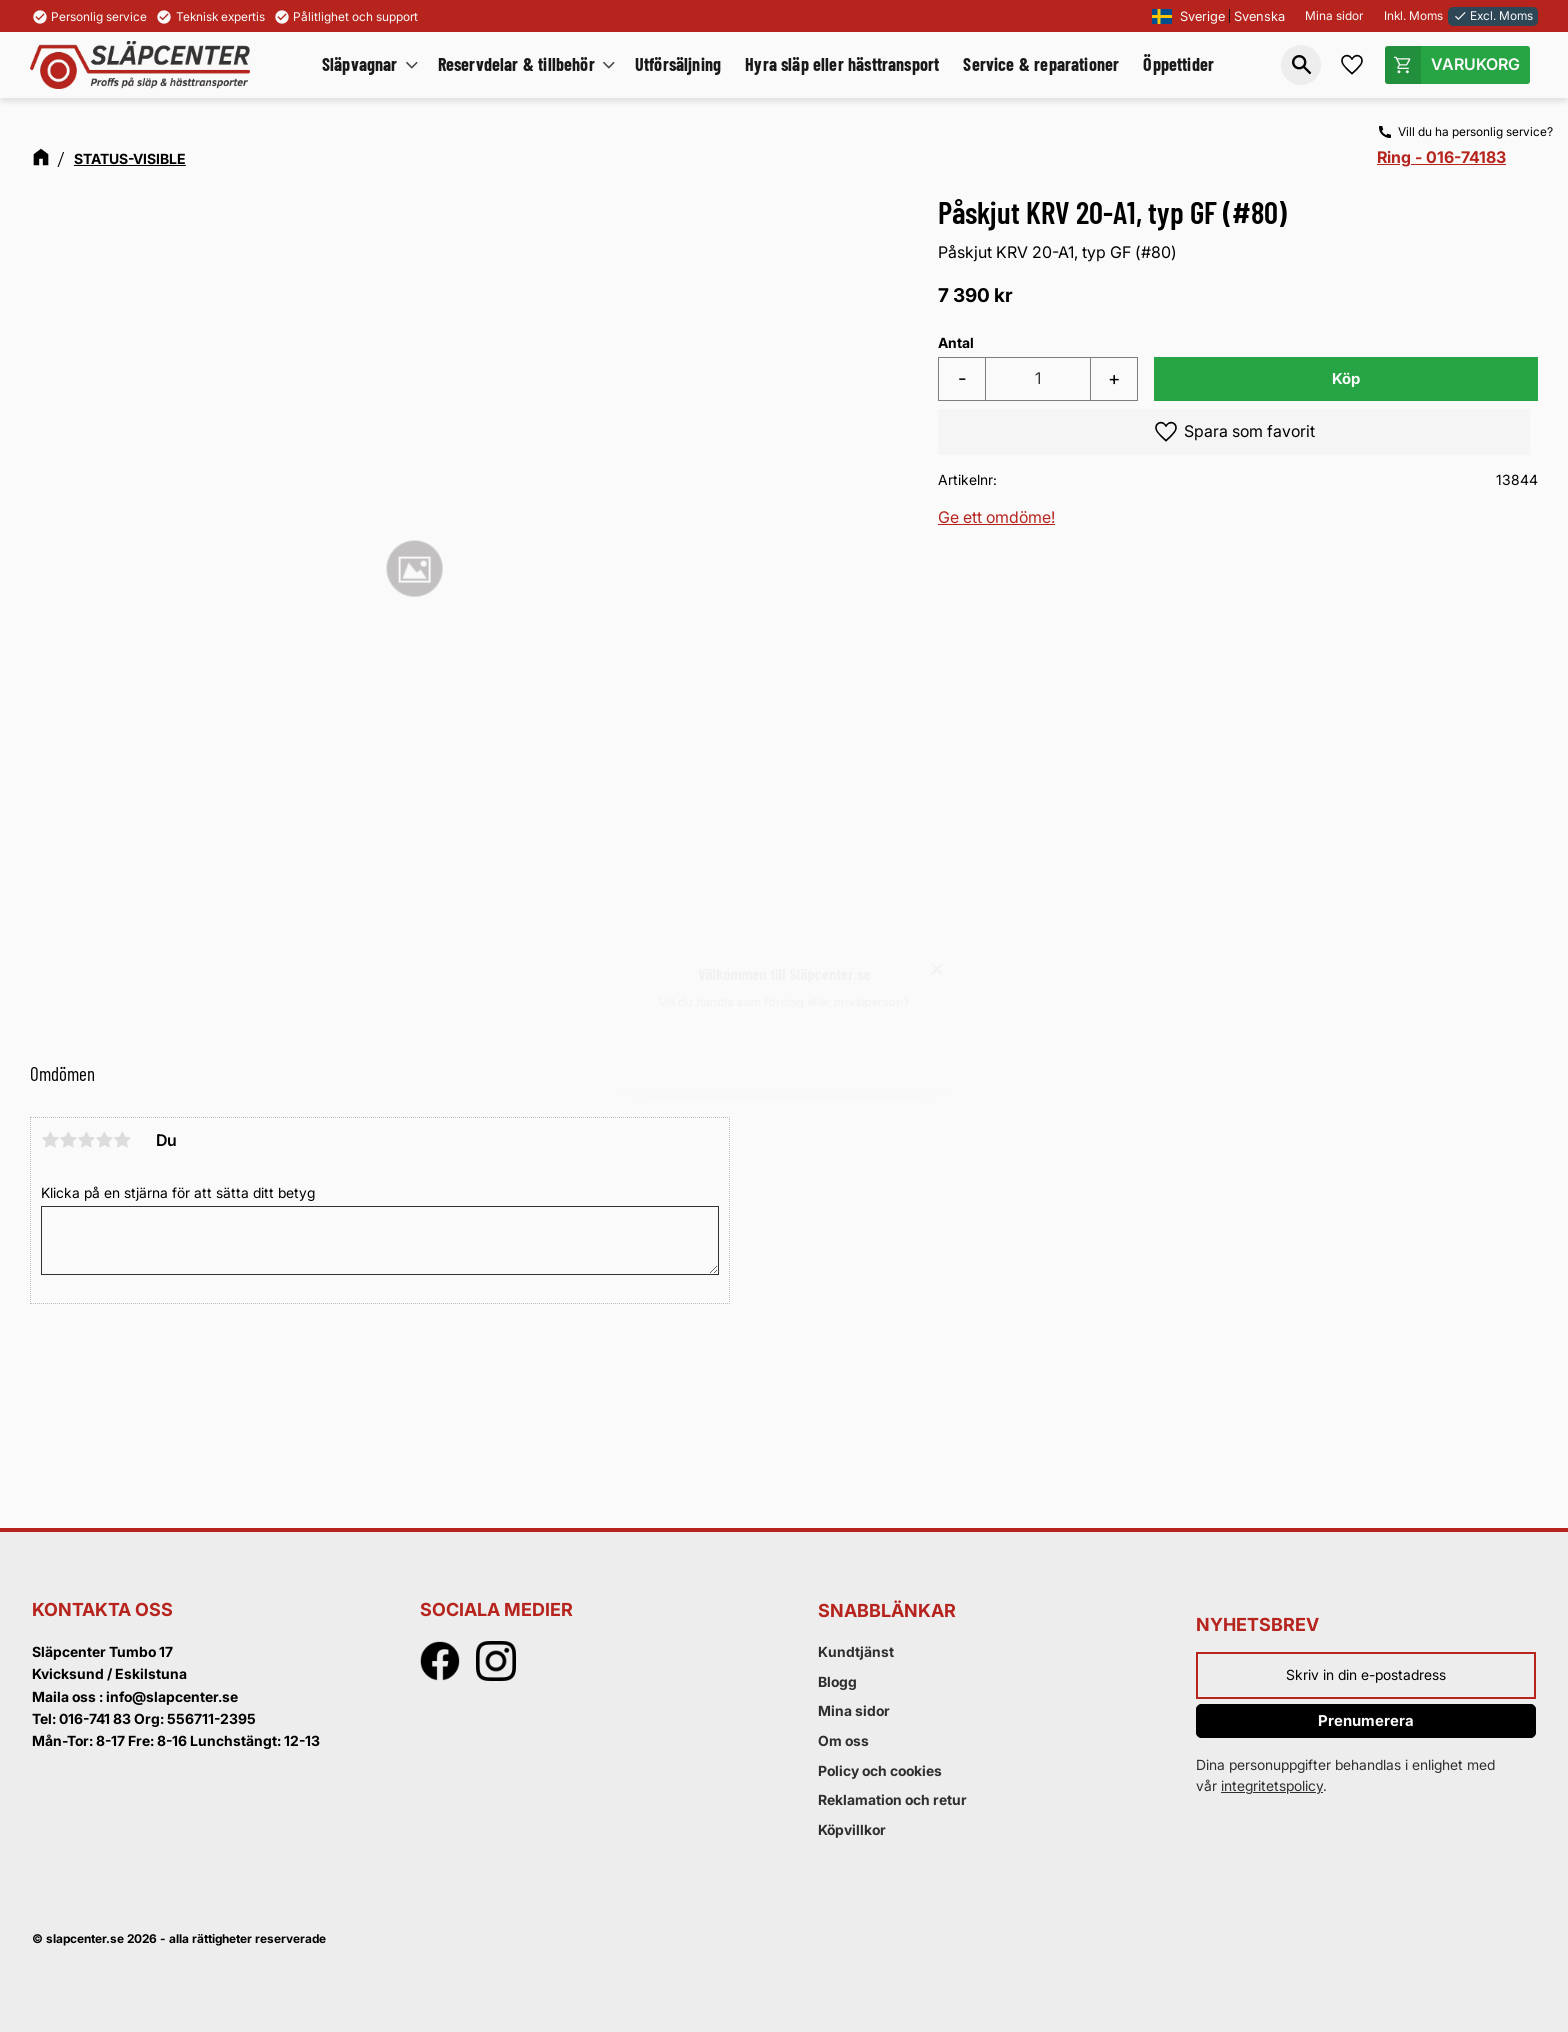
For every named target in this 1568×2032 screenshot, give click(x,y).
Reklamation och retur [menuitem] (892, 1799)
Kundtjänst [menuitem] (856, 1651)
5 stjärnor (122, 1140)
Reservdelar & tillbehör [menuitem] (516, 64)
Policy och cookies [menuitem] (880, 1770)
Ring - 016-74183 (1441, 157)
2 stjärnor (68, 1140)
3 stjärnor (86, 1140)
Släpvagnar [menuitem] (360, 64)
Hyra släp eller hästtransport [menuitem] (842, 64)
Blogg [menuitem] (837, 1681)
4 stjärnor (104, 1140)
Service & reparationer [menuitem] (1041, 64)
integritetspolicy (1272, 1785)
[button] (1301, 65)
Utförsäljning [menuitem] (678, 64)
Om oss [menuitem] (843, 1740)
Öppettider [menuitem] (1178, 64)
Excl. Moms (1493, 15)
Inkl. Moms (1413, 15)
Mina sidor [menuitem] (854, 1710)
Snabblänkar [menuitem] (887, 1610)
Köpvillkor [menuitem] (852, 1829)
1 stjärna (50, 1140)
